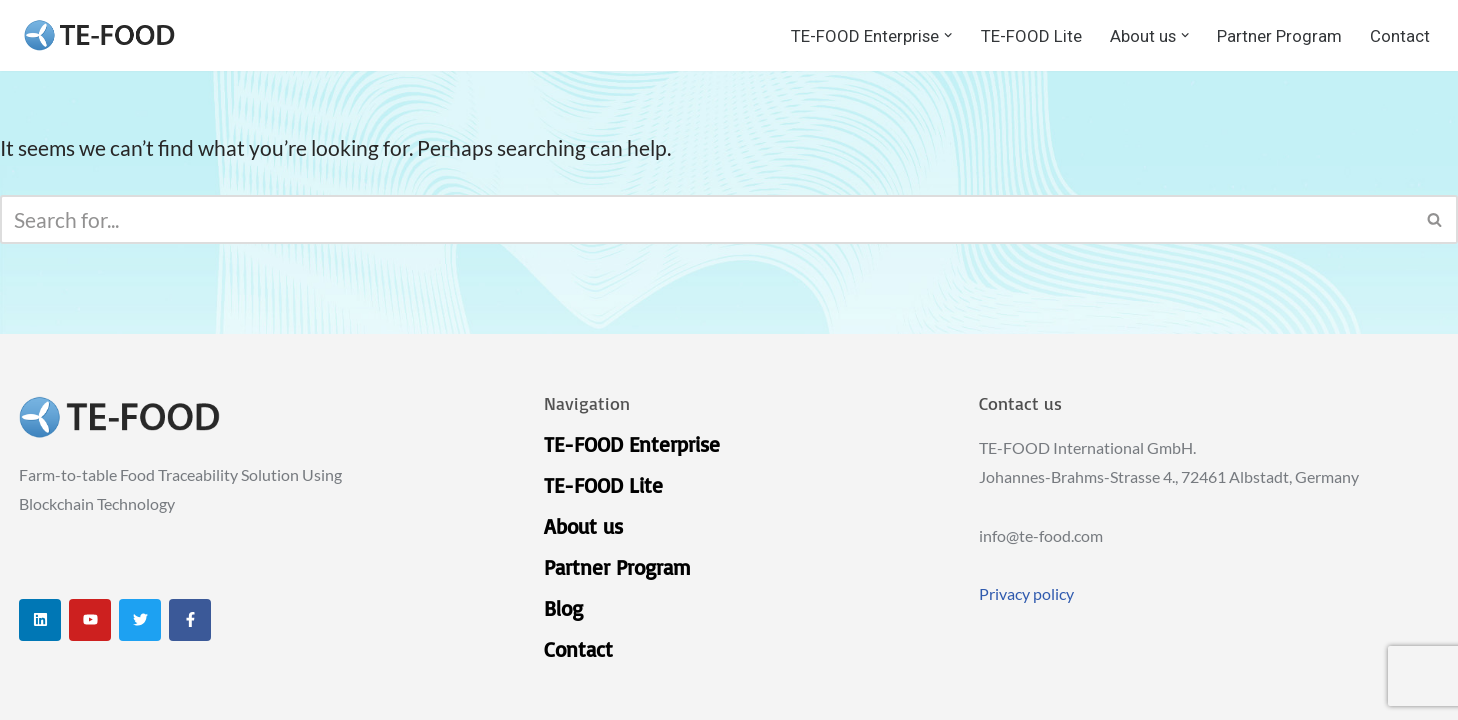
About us (583, 526)
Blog (563, 608)
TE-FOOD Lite (1031, 36)
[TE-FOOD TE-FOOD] (99, 35)
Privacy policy (1026, 593)
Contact (1400, 36)
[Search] (706, 219)
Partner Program (1279, 36)
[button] (948, 35)
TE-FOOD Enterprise (632, 444)
